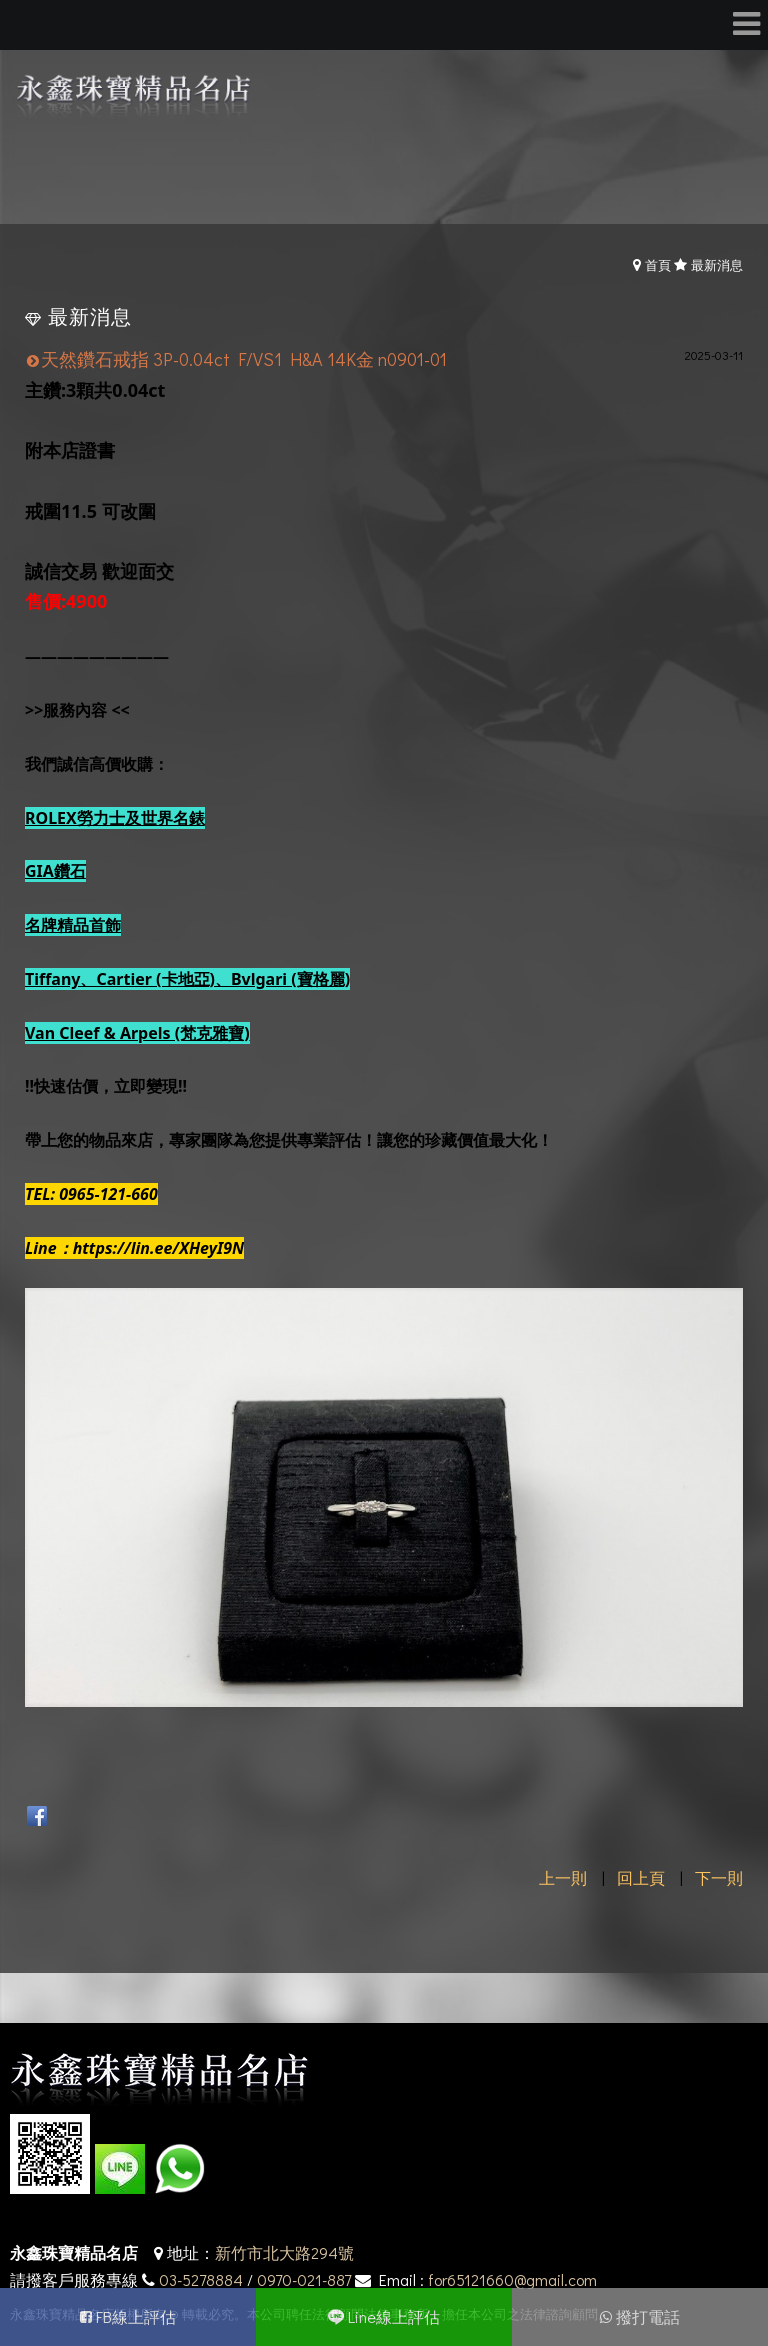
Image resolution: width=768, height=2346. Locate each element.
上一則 (563, 1877)
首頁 (658, 264)
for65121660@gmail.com (512, 2279)
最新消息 (717, 264)
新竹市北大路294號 (284, 2252)
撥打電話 (648, 2316)
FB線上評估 (136, 2316)
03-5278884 (201, 2279)
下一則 (719, 1877)
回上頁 (641, 1877)
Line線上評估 (394, 2316)
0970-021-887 (304, 2279)
